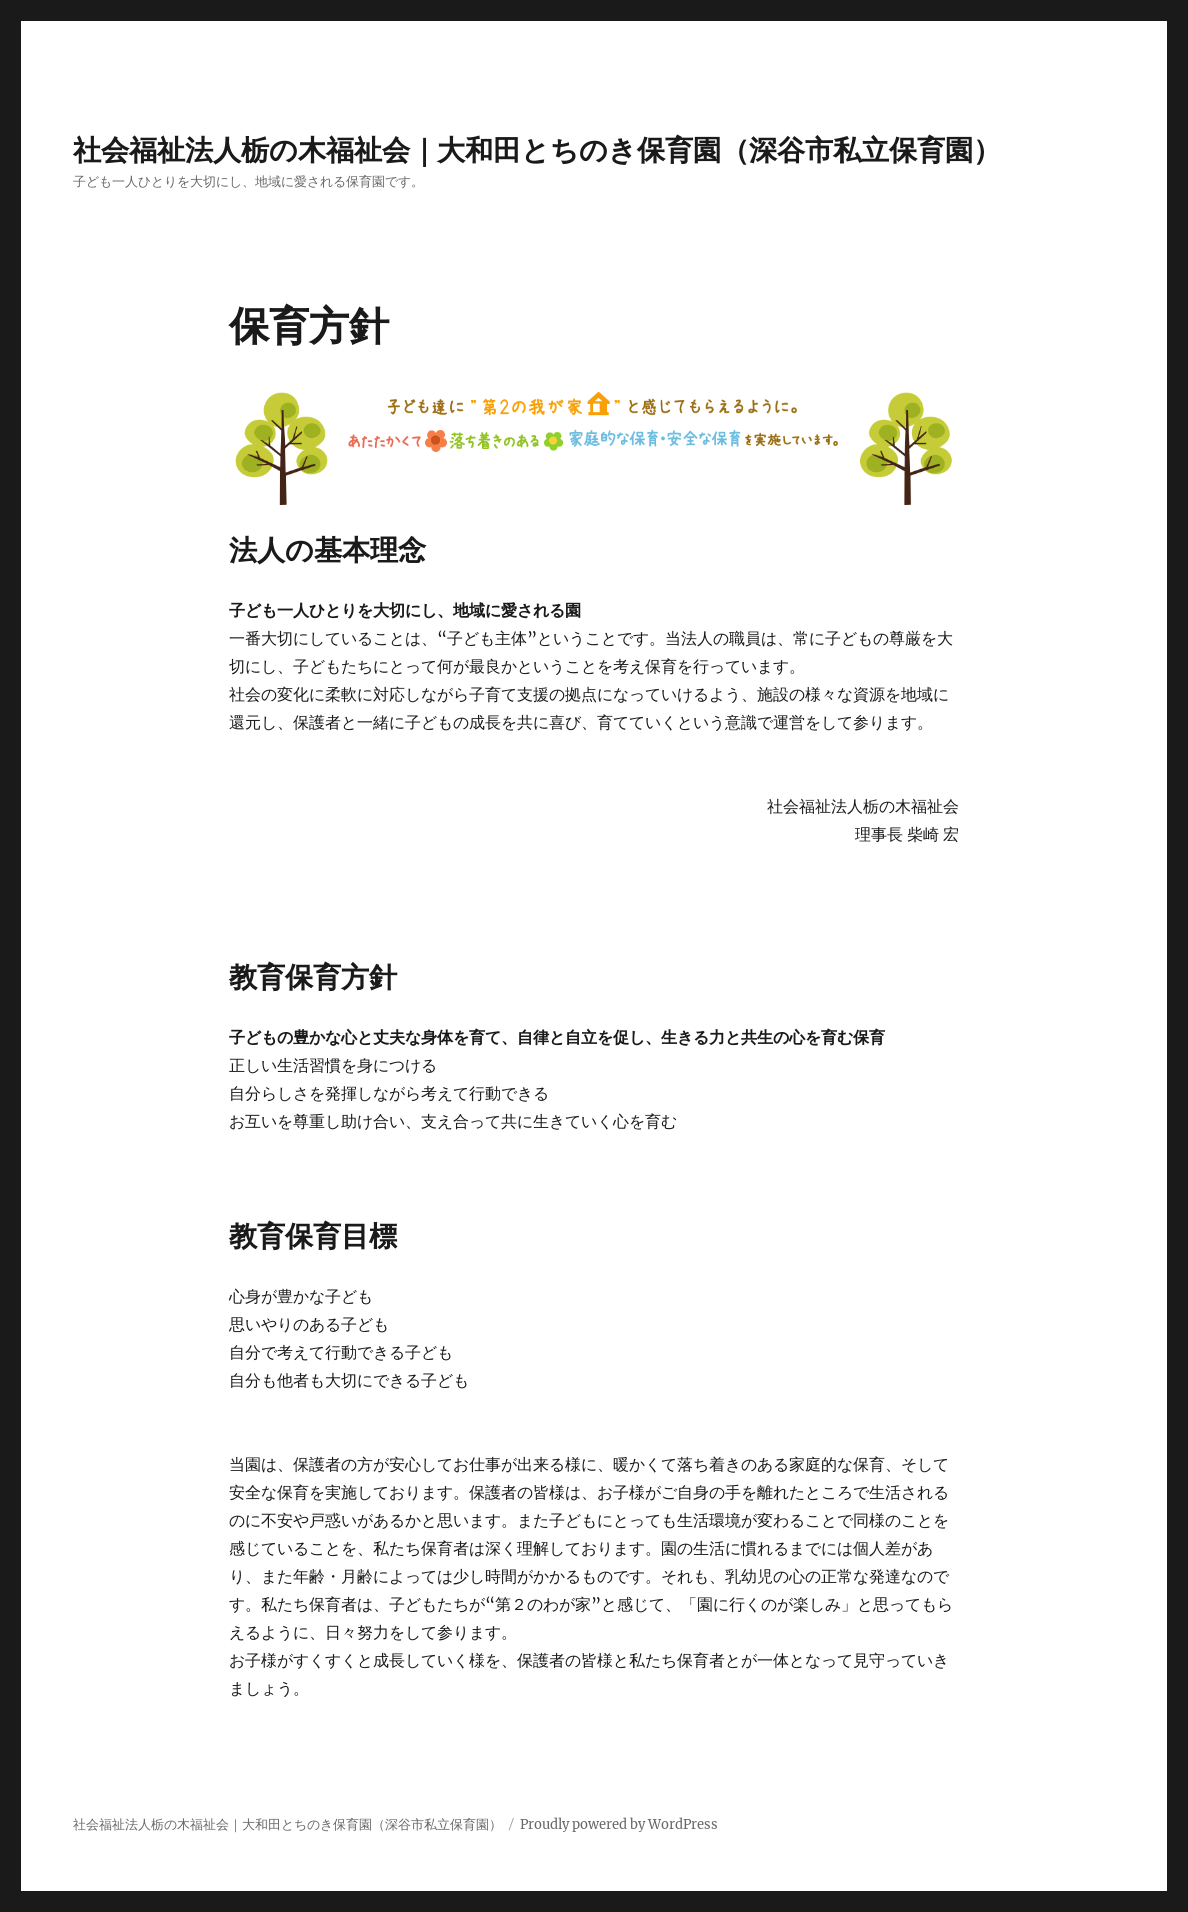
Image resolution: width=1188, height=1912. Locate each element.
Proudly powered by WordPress (619, 1824)
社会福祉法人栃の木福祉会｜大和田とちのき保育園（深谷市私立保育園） (537, 150)
